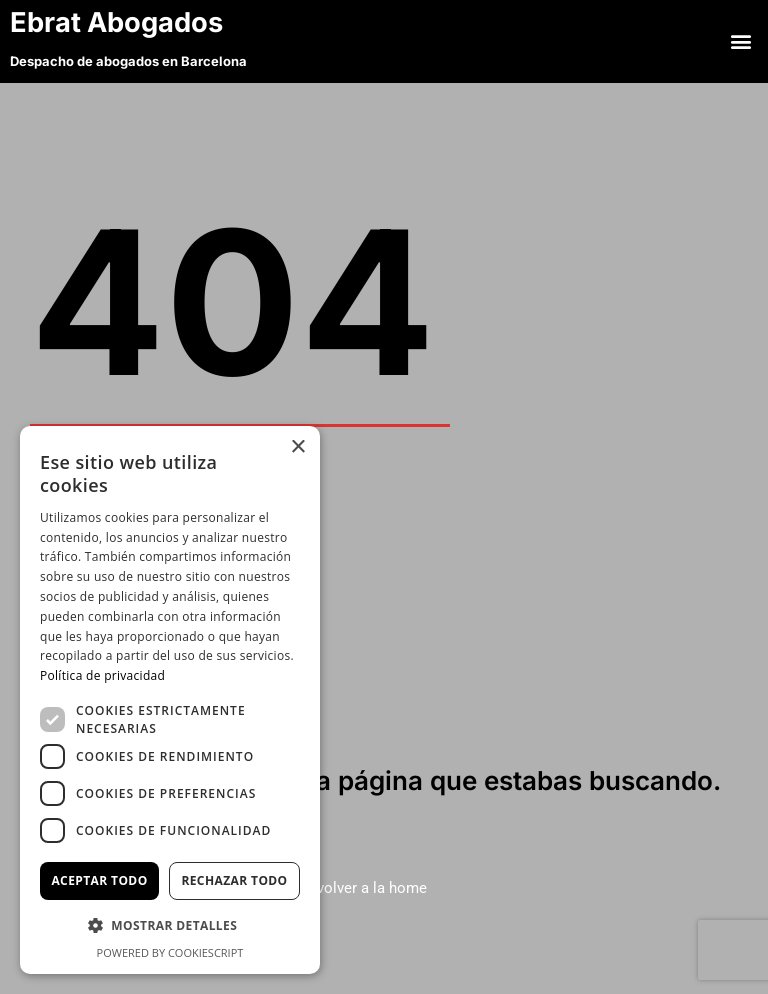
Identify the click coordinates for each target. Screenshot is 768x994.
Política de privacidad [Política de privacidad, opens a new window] (102, 675)
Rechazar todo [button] (234, 880)
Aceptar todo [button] (99, 880)
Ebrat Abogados (140, 20)
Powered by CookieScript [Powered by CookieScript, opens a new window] (170, 952)
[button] (741, 40)
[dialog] (170, 700)
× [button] (297, 447)
